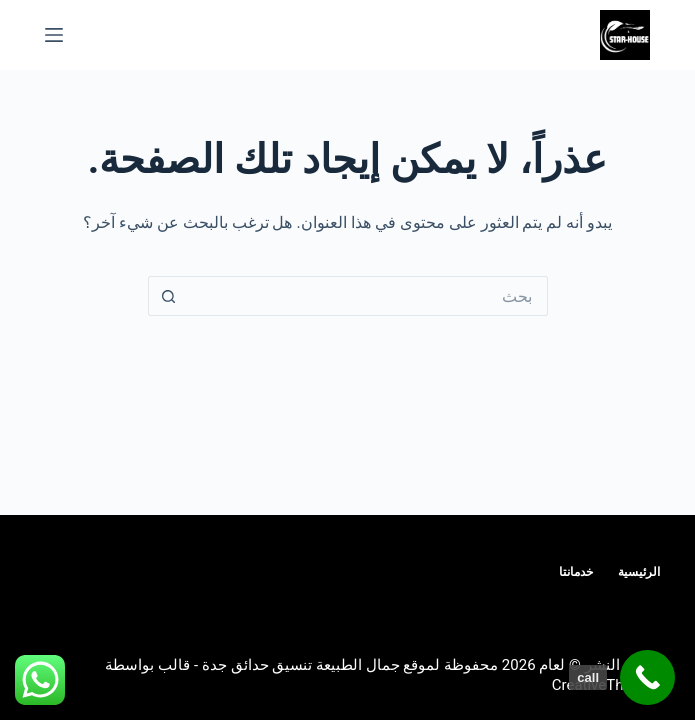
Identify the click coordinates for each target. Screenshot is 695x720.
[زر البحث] (168, 296)
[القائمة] (54, 35)
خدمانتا (576, 572)
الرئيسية (639, 572)
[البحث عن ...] (368, 296)
